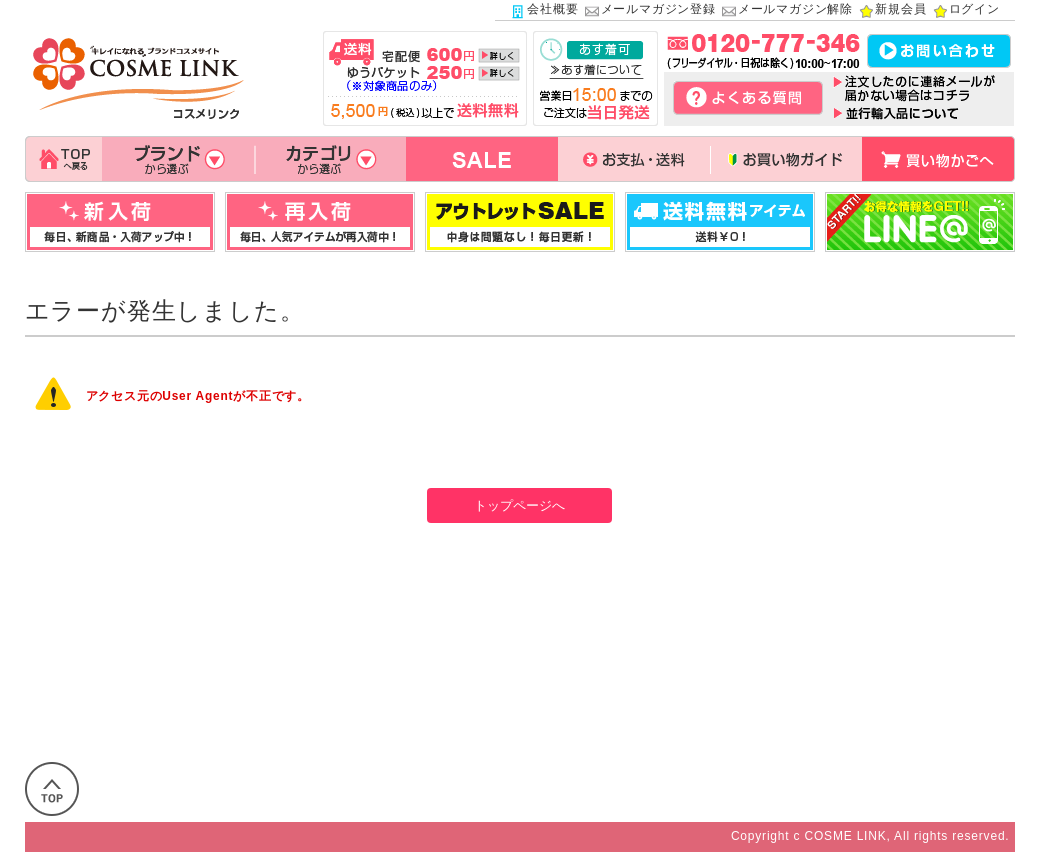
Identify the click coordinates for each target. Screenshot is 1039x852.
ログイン (965, 11)
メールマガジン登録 (649, 11)
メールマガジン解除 (786, 11)
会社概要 (543, 11)
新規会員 (891, 11)
